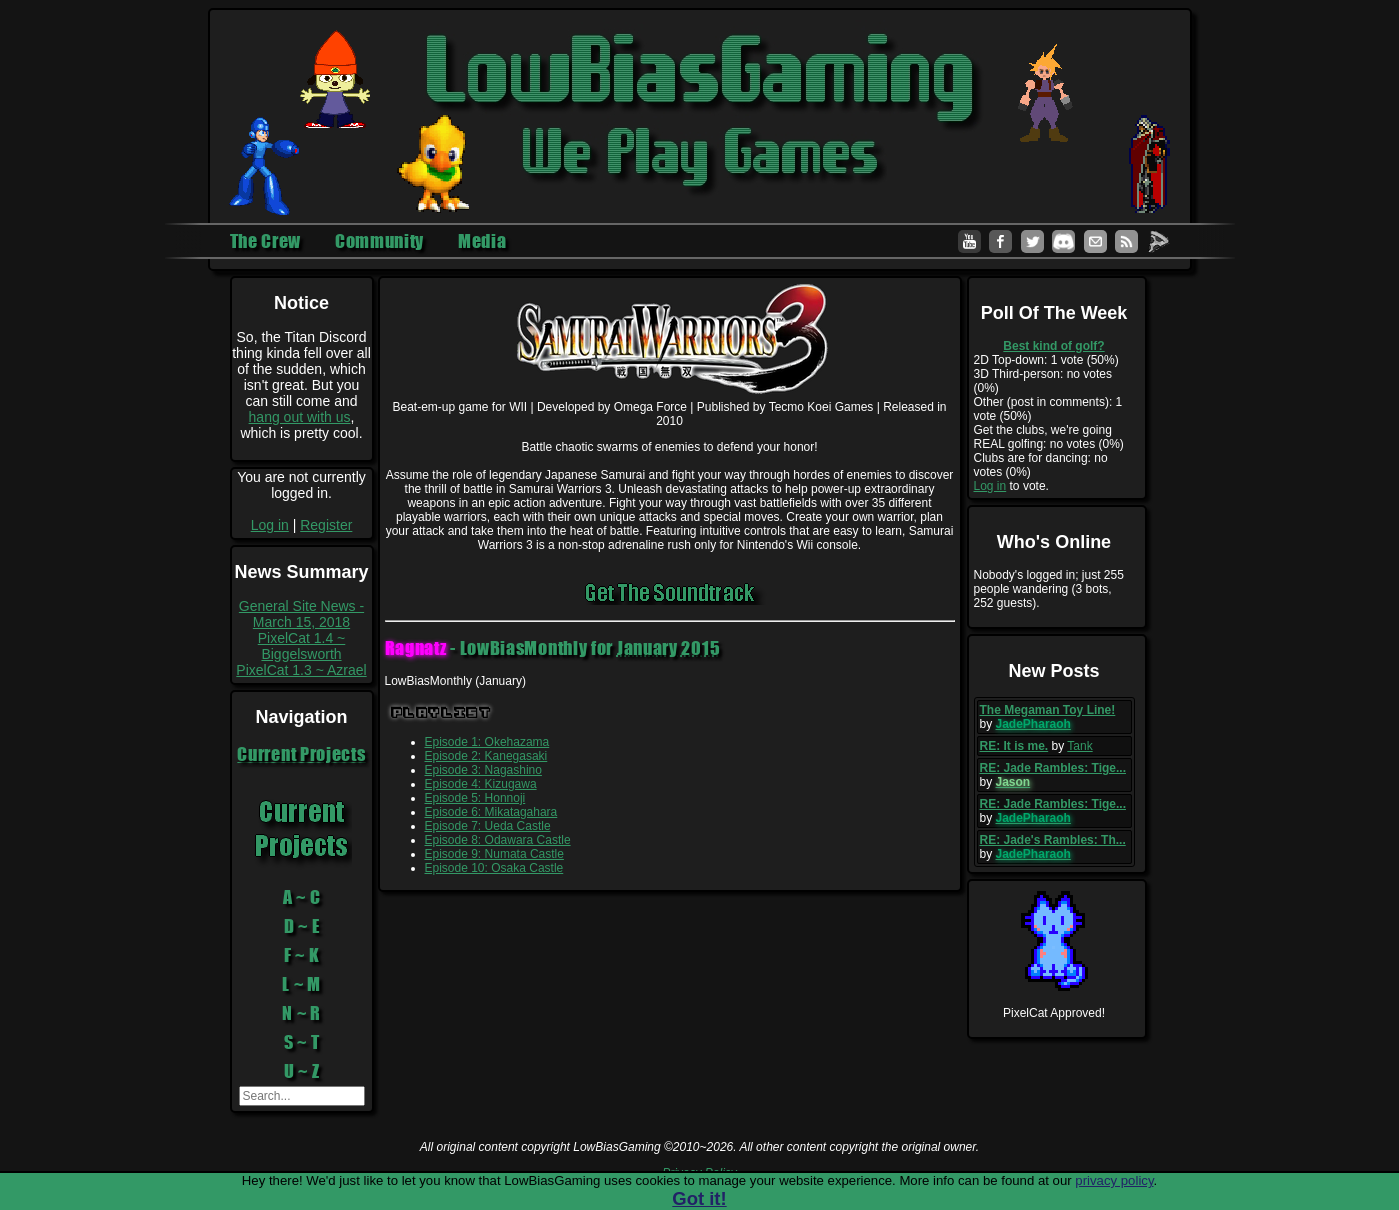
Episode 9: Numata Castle (494, 854)
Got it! (699, 1198)
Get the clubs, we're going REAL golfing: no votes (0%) (1049, 437)
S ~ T (302, 1042)
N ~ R (301, 1013)
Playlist (441, 712)
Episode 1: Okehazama (487, 742)
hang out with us (300, 417)
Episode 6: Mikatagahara (491, 812)
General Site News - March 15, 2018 (301, 614)
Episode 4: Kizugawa (481, 784)
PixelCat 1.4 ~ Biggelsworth (302, 646)
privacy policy (1114, 1180)
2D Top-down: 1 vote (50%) (1046, 360)
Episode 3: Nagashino (483, 770)
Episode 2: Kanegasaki (486, 756)
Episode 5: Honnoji (475, 798)
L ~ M (301, 984)
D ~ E (302, 926)
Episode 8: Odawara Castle (498, 840)
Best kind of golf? (1053, 346)
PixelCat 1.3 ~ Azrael (301, 670)
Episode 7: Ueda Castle (488, 826)
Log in (270, 525)
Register (326, 525)
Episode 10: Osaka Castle (494, 868)
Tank (1079, 746)
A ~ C (302, 897)
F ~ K (302, 955)
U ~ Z (302, 1071)
